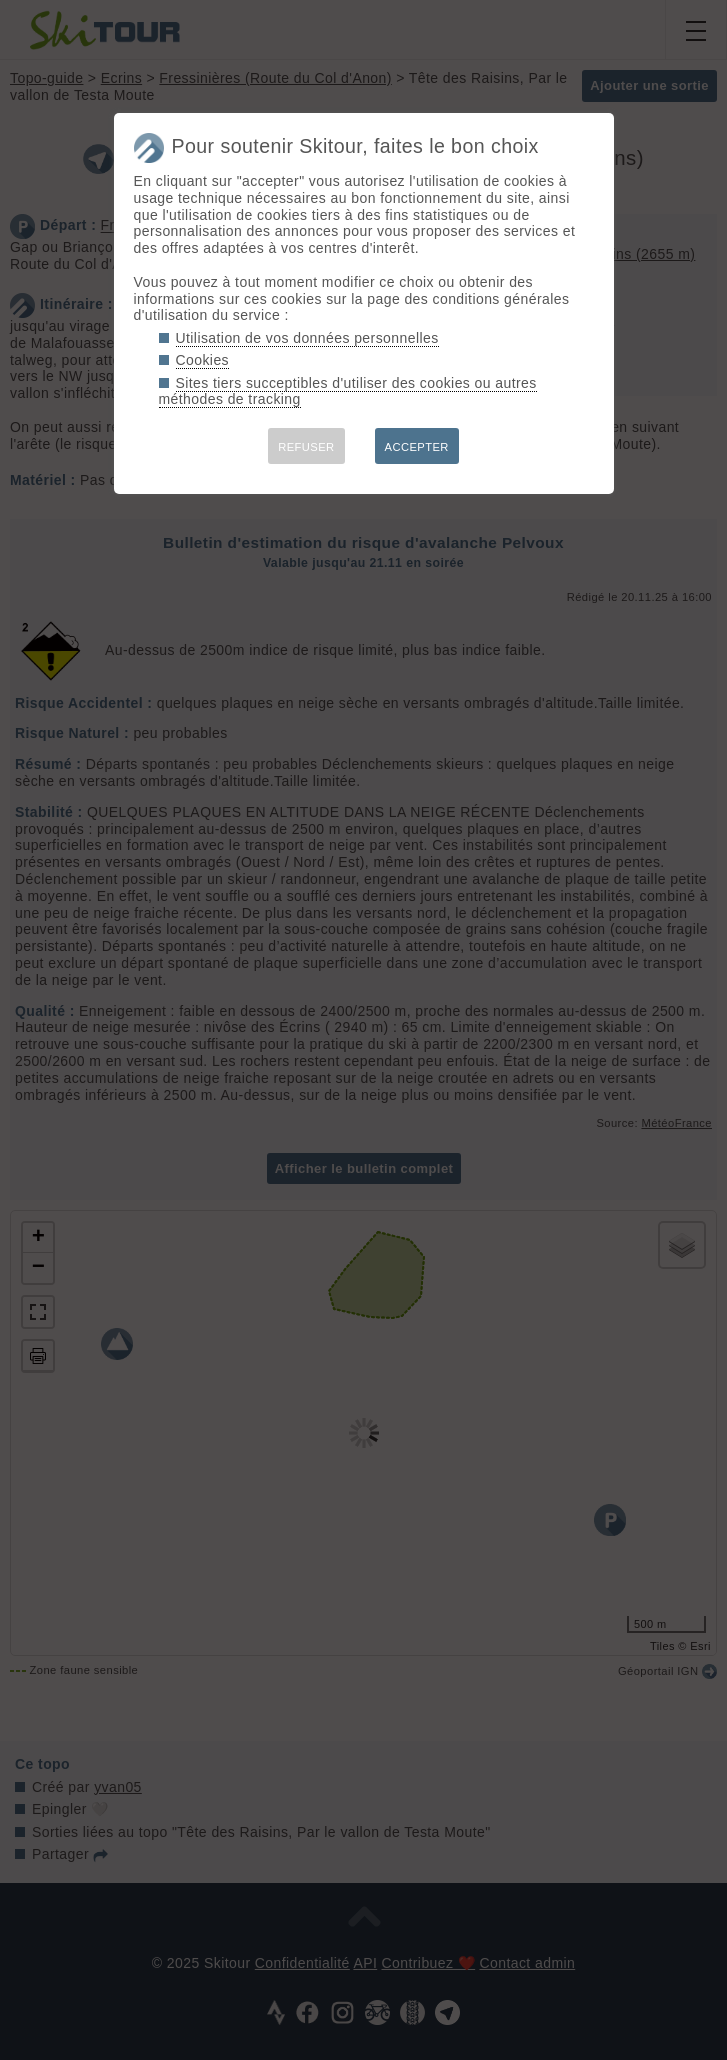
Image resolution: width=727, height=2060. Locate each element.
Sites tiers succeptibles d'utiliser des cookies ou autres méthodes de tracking (348, 391)
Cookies (203, 360)
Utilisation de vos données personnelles (307, 338)
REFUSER (306, 447)
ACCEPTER (417, 447)
